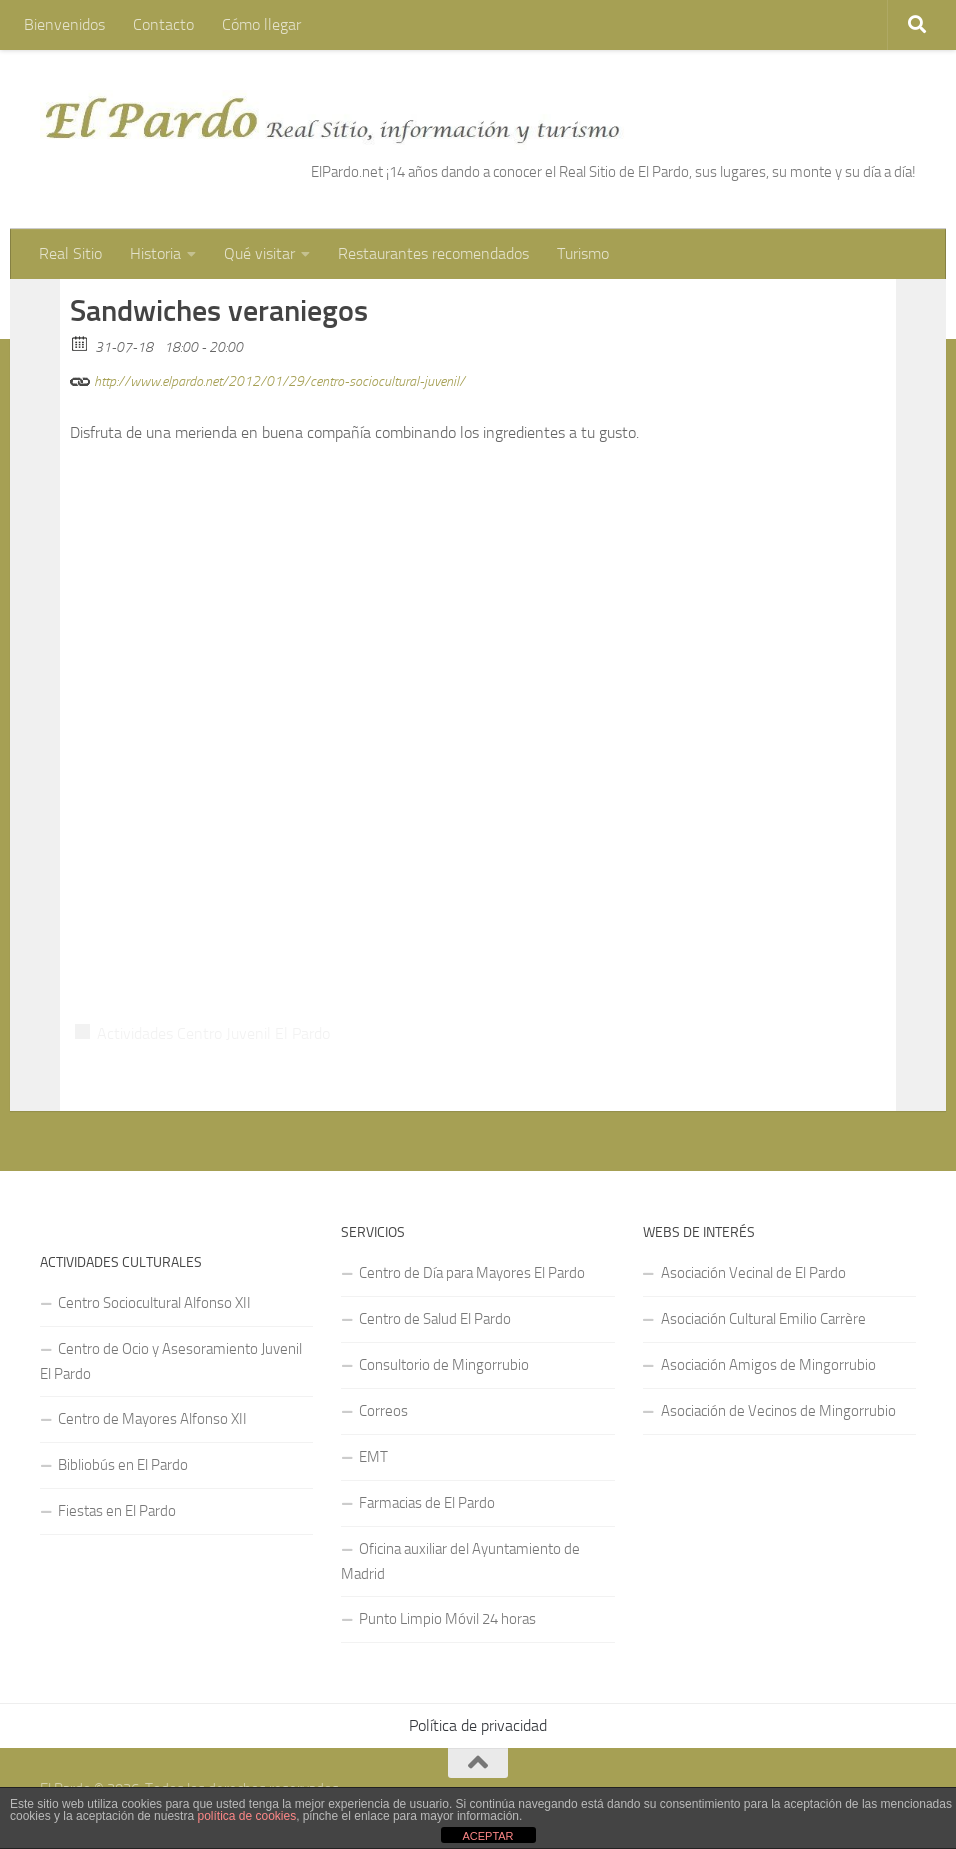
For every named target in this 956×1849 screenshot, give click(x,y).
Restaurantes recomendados (433, 253)
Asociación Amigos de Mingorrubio (768, 1365)
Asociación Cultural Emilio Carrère (763, 1319)
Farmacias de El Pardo (427, 1503)
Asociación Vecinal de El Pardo (753, 1273)
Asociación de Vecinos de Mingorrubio (778, 1411)
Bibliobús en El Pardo (123, 1465)
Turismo (583, 253)
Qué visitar (259, 253)
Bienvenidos (64, 24)
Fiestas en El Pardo (117, 1511)
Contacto (163, 24)
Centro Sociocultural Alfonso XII (154, 1303)
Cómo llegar (261, 24)
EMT (373, 1457)
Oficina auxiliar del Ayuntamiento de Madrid (460, 1561)
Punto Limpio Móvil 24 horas (447, 1619)
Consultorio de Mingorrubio (444, 1365)
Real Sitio (70, 253)
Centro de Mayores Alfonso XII (152, 1419)
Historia (155, 253)
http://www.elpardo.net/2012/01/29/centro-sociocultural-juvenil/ (267, 378)
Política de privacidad (478, 1725)
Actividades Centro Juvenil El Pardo (213, 1033)
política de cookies (246, 1816)
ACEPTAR (487, 1836)
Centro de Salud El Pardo (435, 1319)
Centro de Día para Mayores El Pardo (472, 1273)
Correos (383, 1411)
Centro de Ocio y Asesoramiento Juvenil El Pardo (171, 1361)
